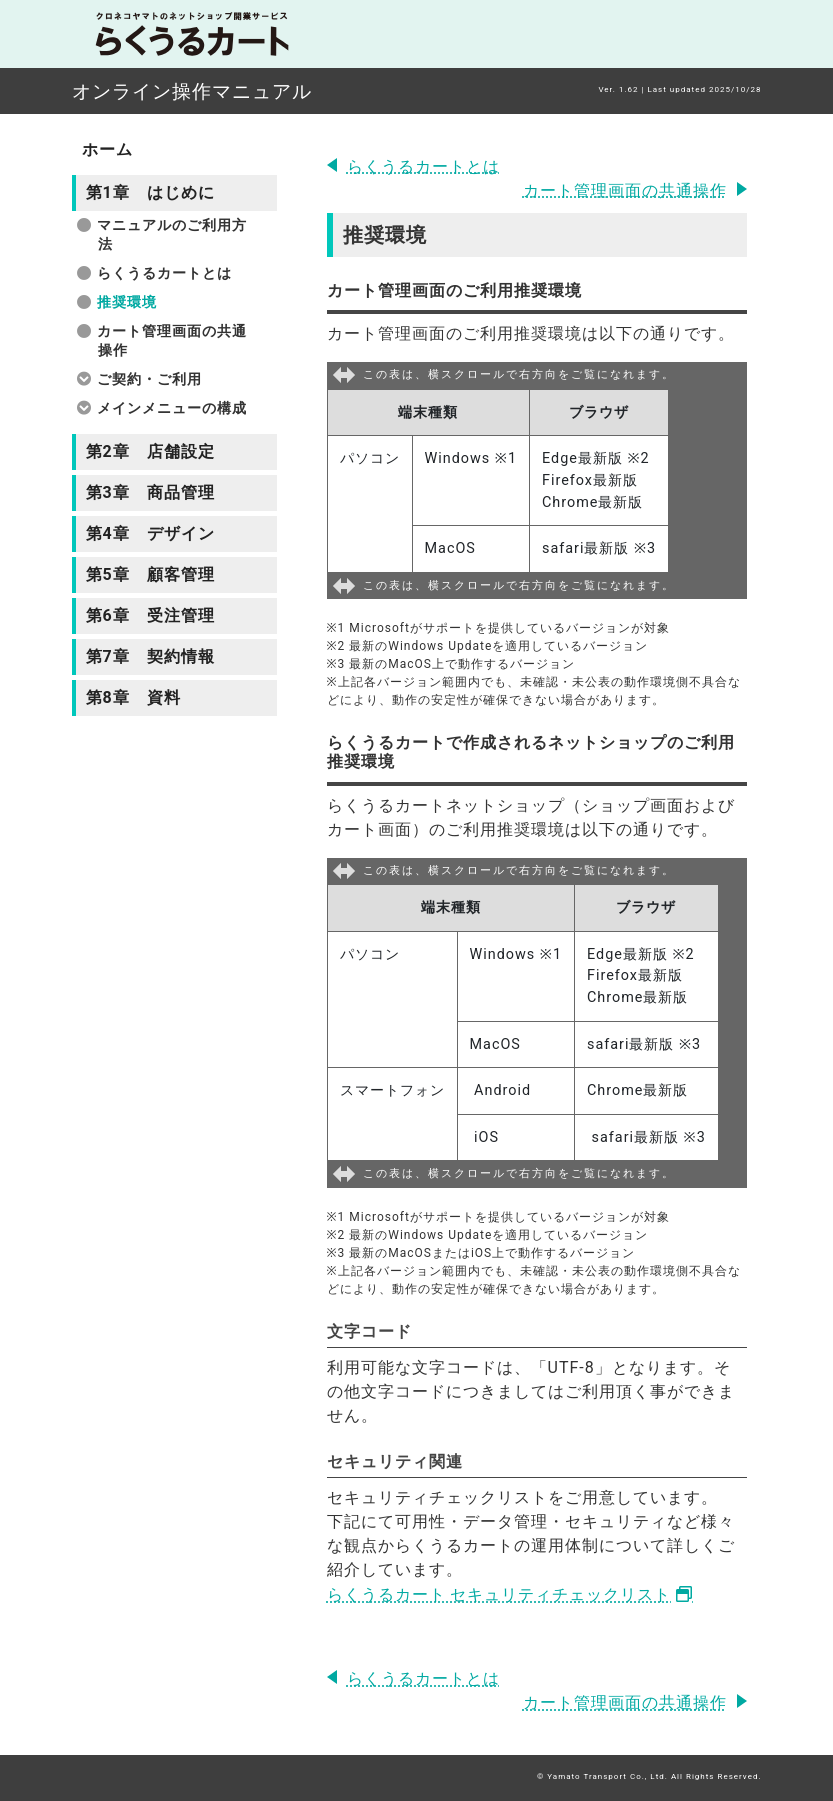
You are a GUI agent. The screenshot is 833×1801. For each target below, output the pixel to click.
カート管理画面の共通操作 (625, 190)
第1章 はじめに (150, 192)
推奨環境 (127, 302)
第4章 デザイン (150, 533)
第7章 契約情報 (150, 656)
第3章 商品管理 (150, 492)
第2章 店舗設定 (150, 451)
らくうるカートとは (423, 166)
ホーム (107, 149)
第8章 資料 (133, 697)
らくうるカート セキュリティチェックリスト (499, 1594)
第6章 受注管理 (150, 615)
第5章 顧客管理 (150, 574)
